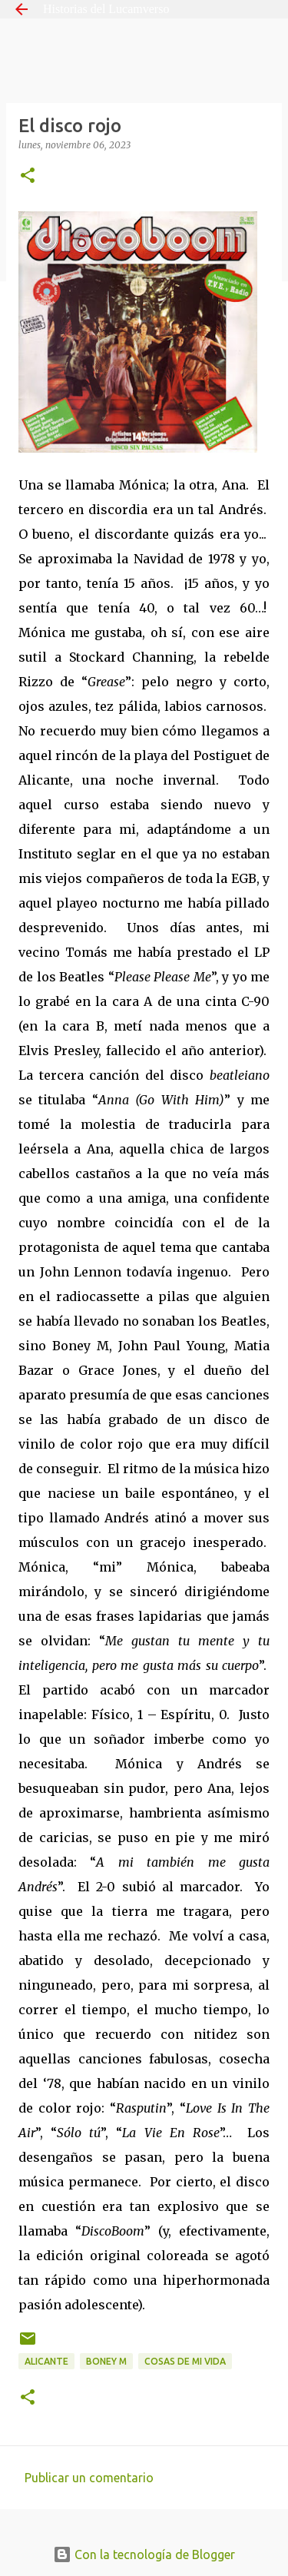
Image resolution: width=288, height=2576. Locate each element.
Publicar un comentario (89, 2478)
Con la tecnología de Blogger (144, 2554)
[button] (27, 176)
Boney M (106, 2361)
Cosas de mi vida (185, 2361)
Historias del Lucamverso (106, 8)
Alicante (46, 2361)
